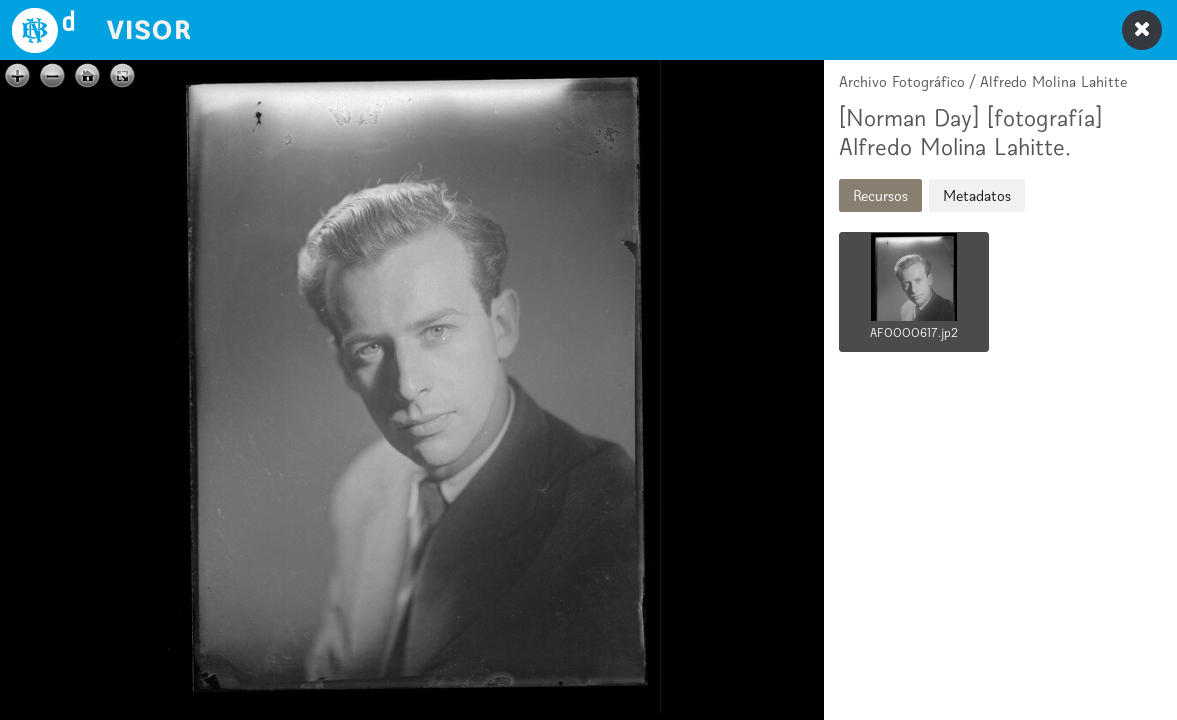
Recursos (880, 195)
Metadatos (977, 195)
